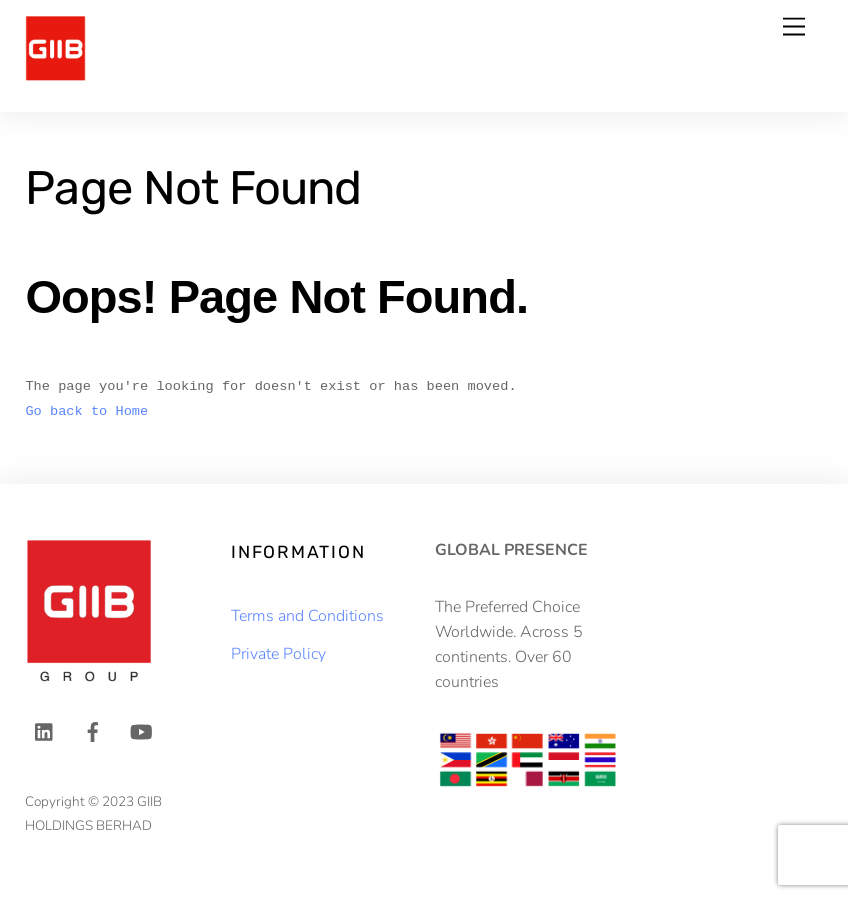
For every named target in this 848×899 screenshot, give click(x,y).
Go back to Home (86, 411)
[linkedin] (45, 731)
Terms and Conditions (307, 616)
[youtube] (141, 731)
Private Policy (278, 654)
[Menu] (794, 27)
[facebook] (93, 731)
